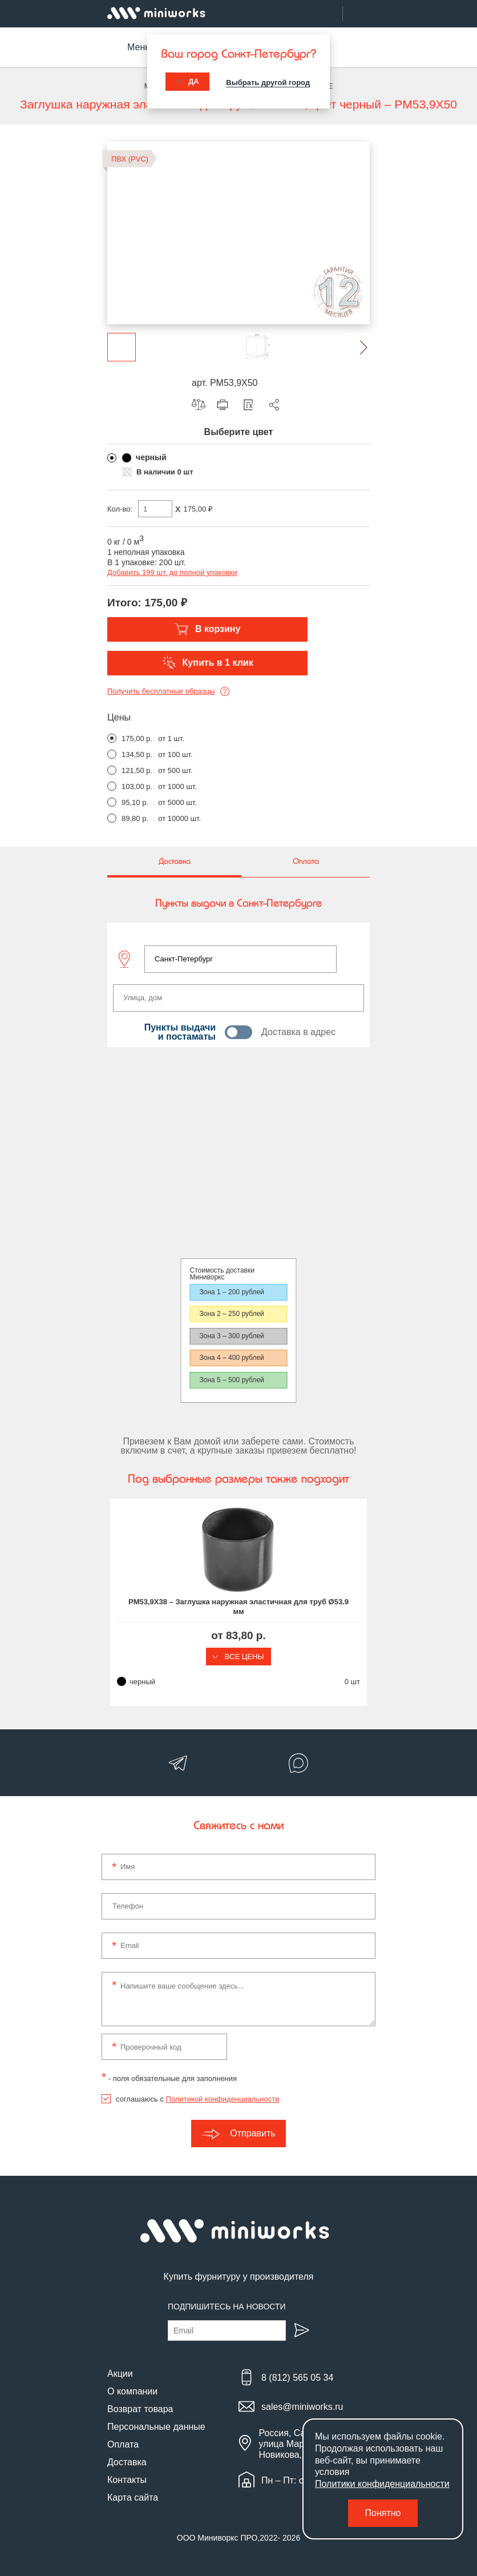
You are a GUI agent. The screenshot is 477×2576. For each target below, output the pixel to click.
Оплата (123, 2444)
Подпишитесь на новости (227, 2307)
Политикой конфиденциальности (223, 2099)
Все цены (238, 1656)
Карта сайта (132, 2497)
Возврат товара (140, 2409)
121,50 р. (137, 770)
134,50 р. (137, 754)
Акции (120, 2373)
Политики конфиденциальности (382, 2484)
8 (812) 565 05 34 (297, 2377)
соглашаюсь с (197, 2099)
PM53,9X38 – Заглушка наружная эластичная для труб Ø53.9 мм (238, 1606)
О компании (132, 2391)
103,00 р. (137, 786)
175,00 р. (137, 738)
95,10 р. (135, 802)
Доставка (127, 2462)
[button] (355, 347)
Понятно (383, 2513)
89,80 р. (135, 818)
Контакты (127, 2480)
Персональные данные (156, 2427)
